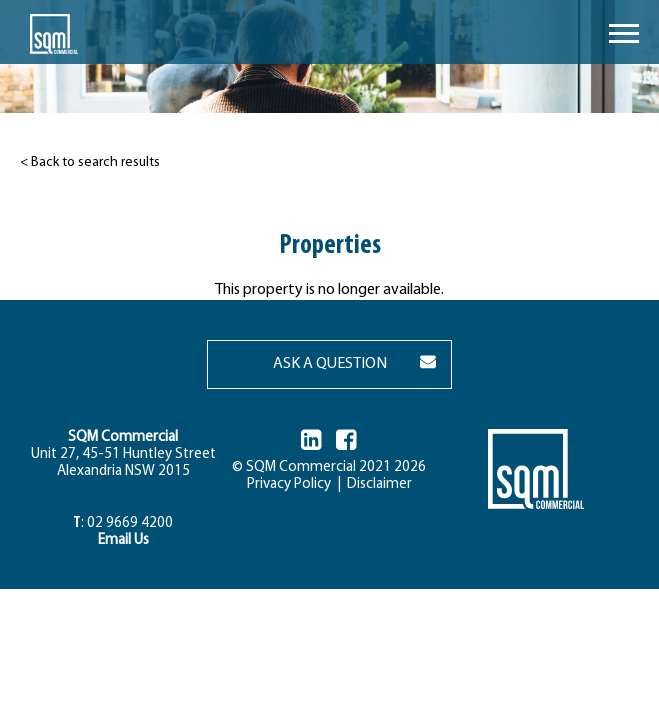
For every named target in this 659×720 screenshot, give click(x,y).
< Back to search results (90, 162)
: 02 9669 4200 (123, 523)
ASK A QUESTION (330, 364)
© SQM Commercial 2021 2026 (329, 467)
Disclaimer (376, 484)
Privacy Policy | (294, 484)
